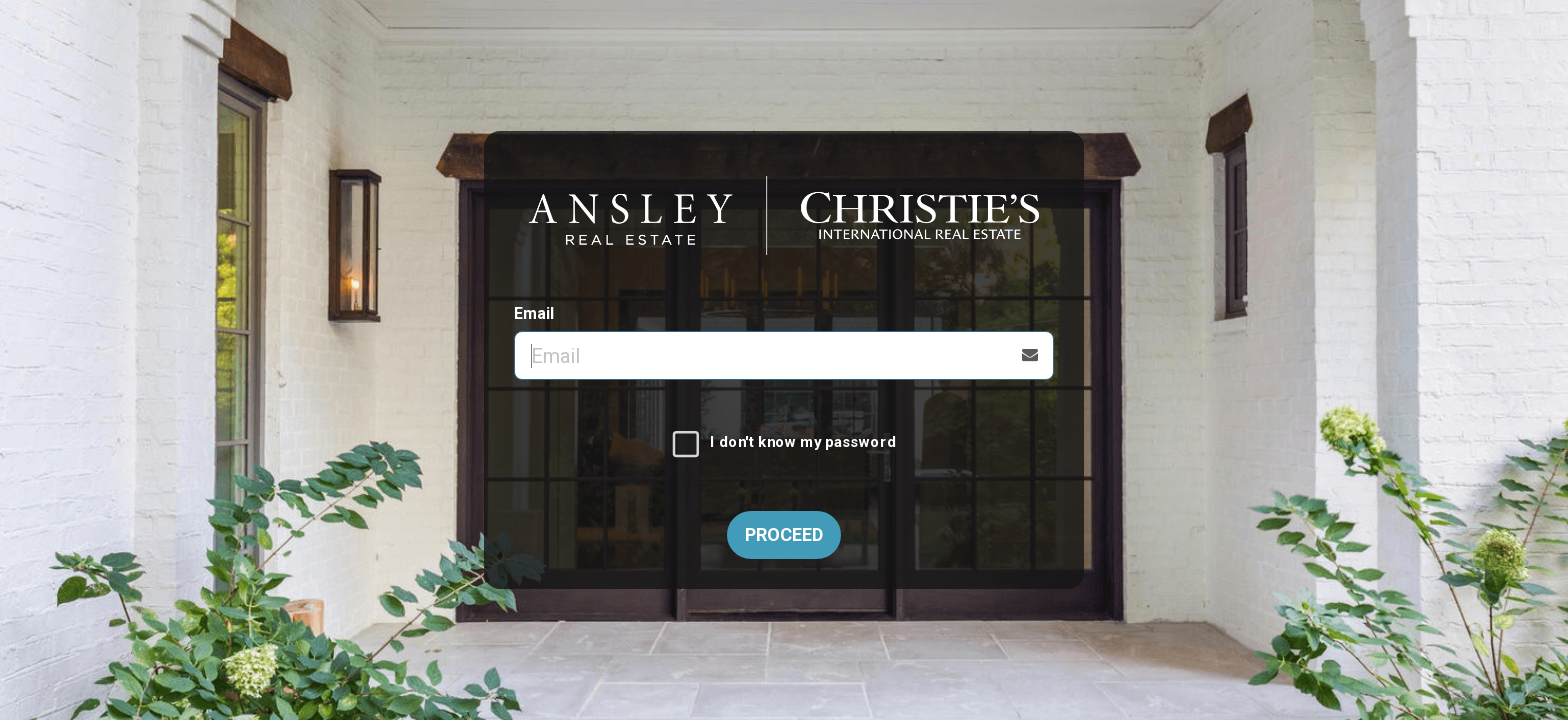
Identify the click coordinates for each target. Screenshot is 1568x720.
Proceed (784, 534)
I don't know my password (802, 443)
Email (534, 313)
